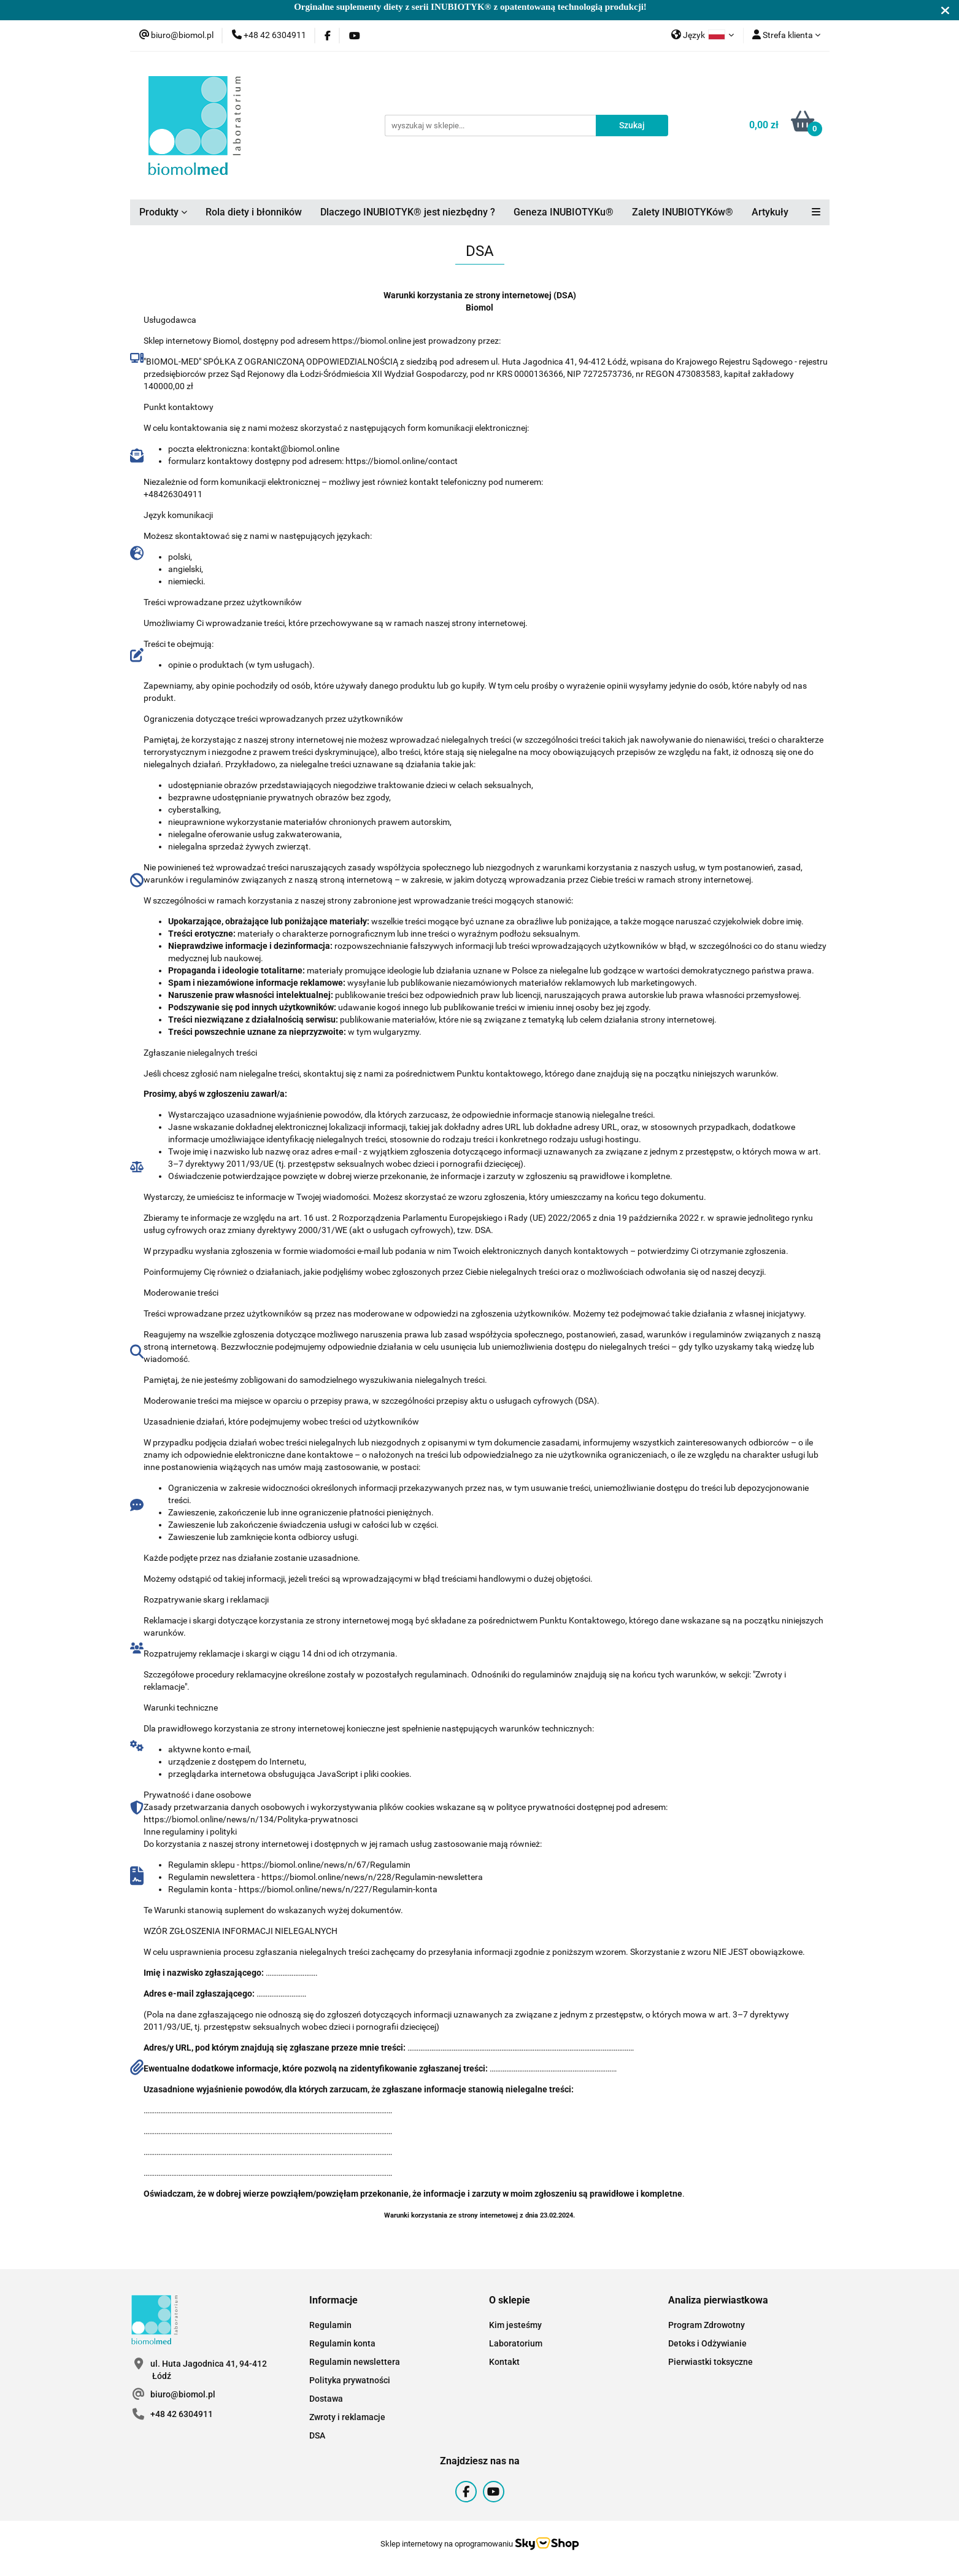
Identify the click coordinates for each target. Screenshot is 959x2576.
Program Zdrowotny (706, 2325)
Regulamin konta (342, 2343)
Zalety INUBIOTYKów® (682, 212)
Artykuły (770, 212)
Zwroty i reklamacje (347, 2417)
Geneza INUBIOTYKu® (564, 212)
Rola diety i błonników (254, 212)
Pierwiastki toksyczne (710, 2362)
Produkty (163, 212)
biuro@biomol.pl (182, 2394)
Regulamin (330, 2325)
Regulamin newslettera (354, 2362)
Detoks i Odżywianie (707, 2343)
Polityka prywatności (349, 2380)
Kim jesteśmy (515, 2325)
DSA (317, 2435)
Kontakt (504, 2362)
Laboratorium (515, 2343)
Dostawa (326, 2399)
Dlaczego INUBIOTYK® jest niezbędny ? (407, 212)
